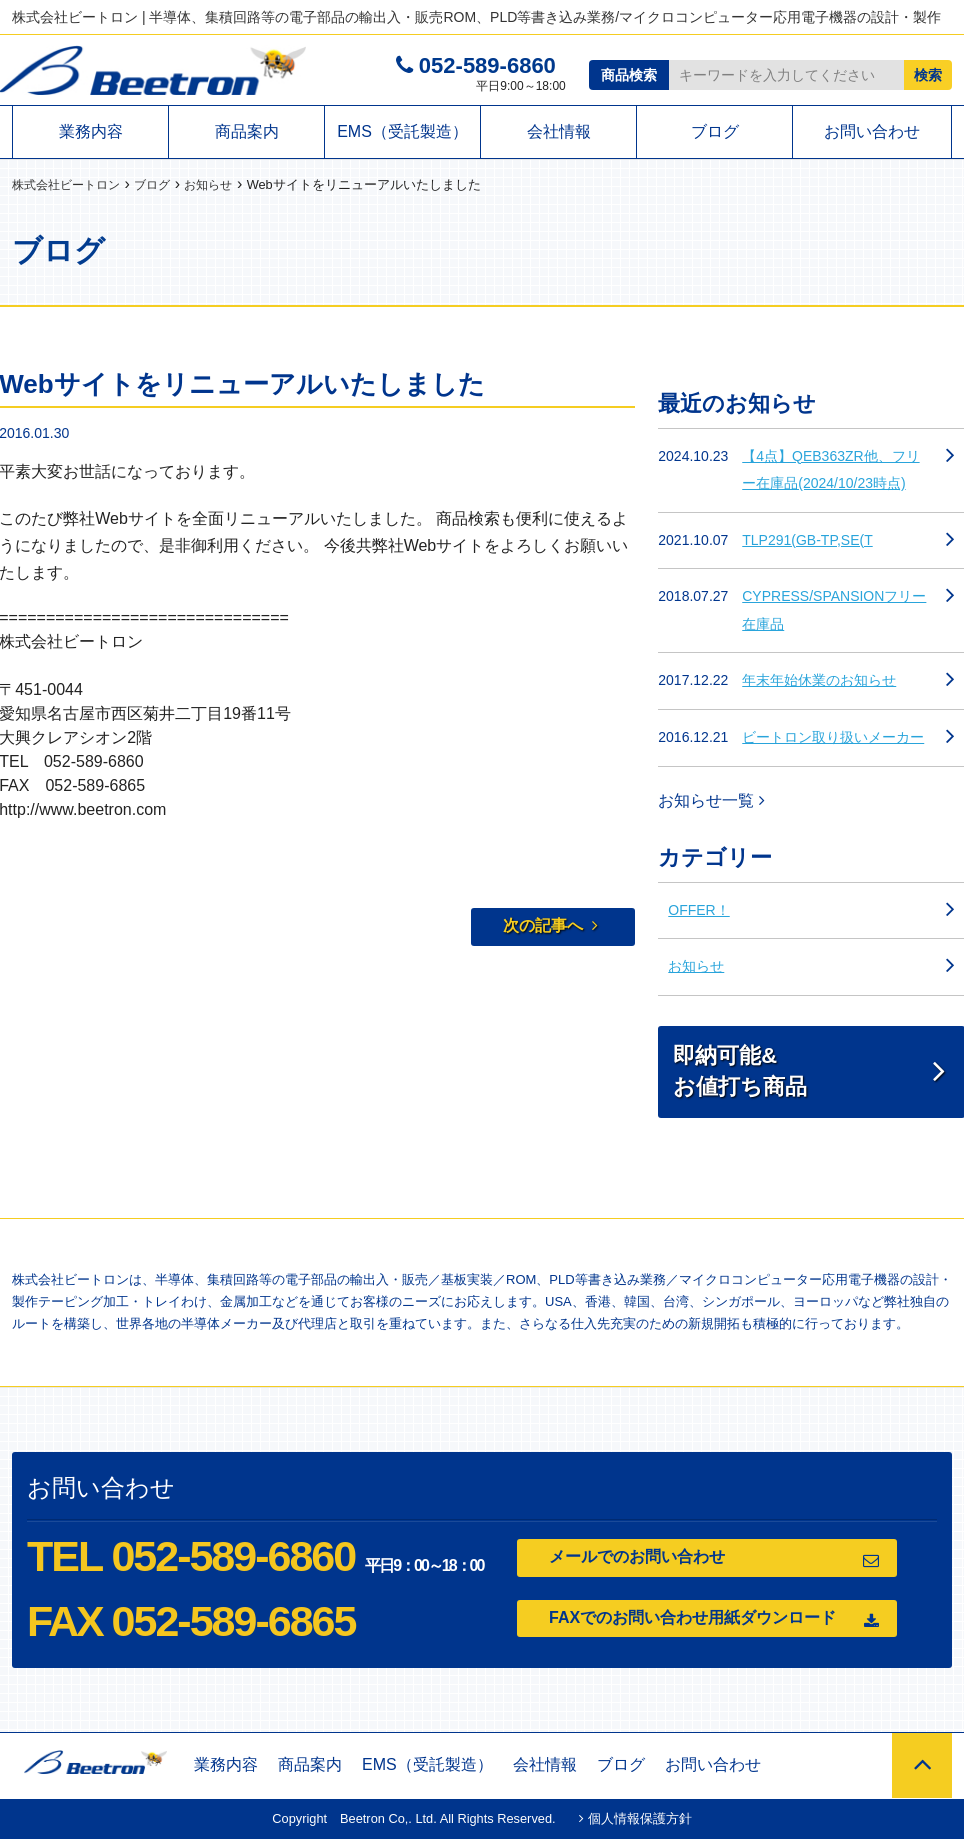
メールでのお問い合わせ (714, 1558)
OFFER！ (698, 910)
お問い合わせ (872, 131)
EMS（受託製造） (402, 131)
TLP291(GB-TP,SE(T (807, 540)
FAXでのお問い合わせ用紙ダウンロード (714, 1619)
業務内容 (91, 131)
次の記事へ (550, 925)
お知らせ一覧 (711, 800)
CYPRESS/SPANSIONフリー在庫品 (834, 610)
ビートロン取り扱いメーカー (833, 737)
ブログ (715, 131)
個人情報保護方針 (635, 1818)
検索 (928, 75)
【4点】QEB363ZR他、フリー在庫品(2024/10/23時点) (830, 470)
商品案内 (247, 131)
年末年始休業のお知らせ (819, 680)
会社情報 (559, 131)
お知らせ (696, 966)
